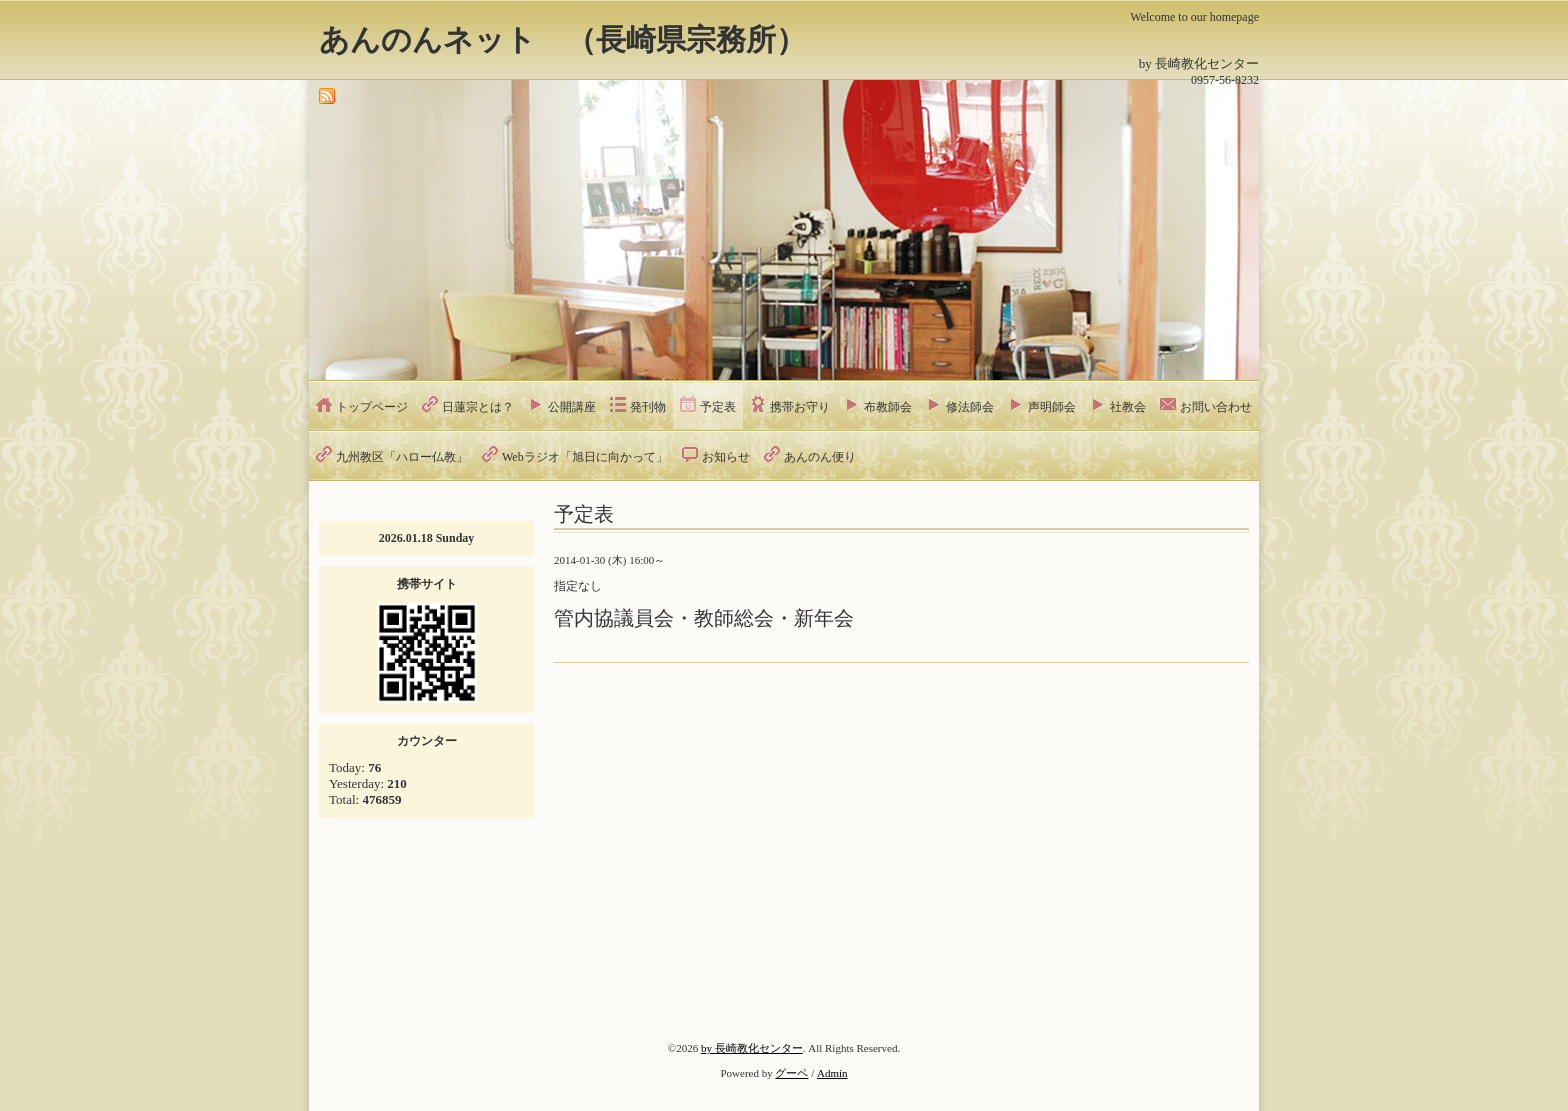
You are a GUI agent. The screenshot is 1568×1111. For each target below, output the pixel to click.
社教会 (1128, 407)
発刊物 (648, 407)
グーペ (791, 1073)
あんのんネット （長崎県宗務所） (562, 39)
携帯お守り (800, 407)
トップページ (372, 407)
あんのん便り (820, 457)
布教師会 (888, 407)
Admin (832, 1073)
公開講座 (572, 407)
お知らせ (726, 457)
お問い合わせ (1216, 407)
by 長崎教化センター (752, 1048)
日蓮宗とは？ (478, 407)
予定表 (718, 407)
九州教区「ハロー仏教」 (402, 457)
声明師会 (1052, 407)
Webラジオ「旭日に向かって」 (585, 457)
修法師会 (970, 407)
